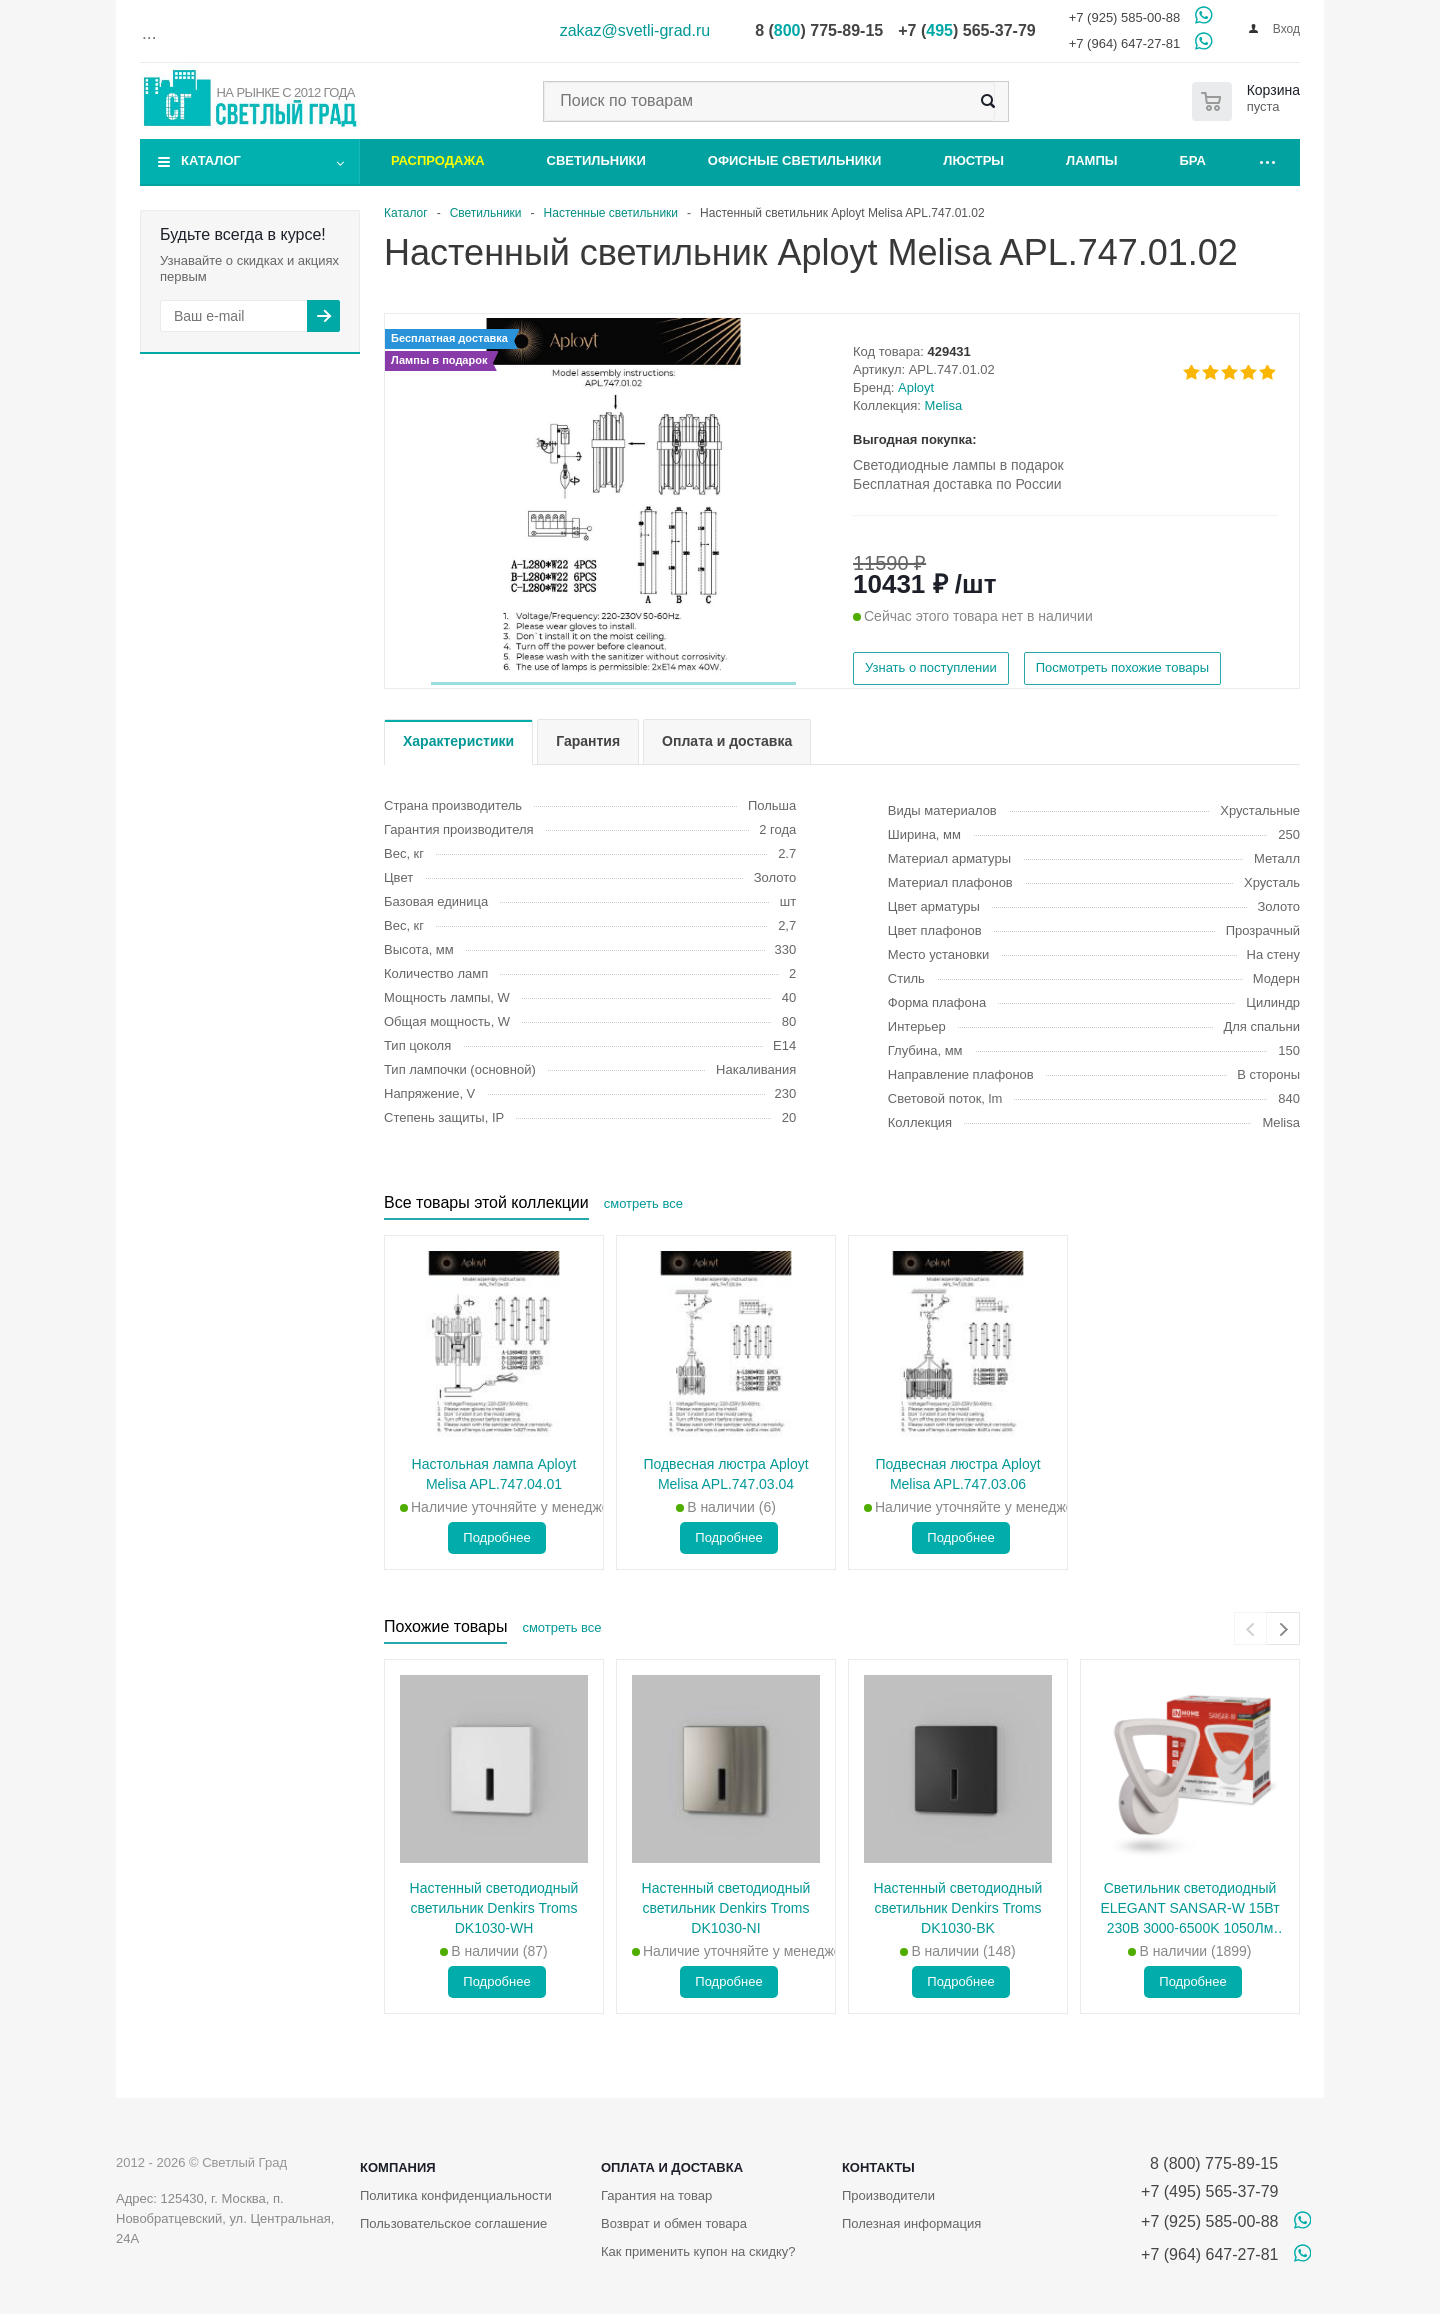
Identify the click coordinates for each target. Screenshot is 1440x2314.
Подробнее (496, 1537)
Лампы (1091, 160)
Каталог (211, 160)
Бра (1193, 160)
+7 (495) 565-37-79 (1209, 2191)
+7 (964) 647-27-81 (1125, 43)
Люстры (973, 160)
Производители (888, 2195)
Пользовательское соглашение (453, 2223)
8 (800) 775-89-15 (1209, 2163)
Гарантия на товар (656, 2195)
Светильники (596, 160)
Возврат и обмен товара (674, 2223)
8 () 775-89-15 (819, 30)
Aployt (916, 387)
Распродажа (438, 160)
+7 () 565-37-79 (966, 30)
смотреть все (643, 1203)
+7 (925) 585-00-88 (1125, 17)
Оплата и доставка (672, 2167)
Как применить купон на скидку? (698, 2251)
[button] (613, 683)
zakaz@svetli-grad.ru (635, 30)
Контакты (878, 2167)
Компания (398, 2167)
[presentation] (1250, 1628)
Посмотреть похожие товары (1122, 667)
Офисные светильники (795, 160)
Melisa (944, 405)
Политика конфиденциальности (456, 2195)
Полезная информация (911, 2223)
